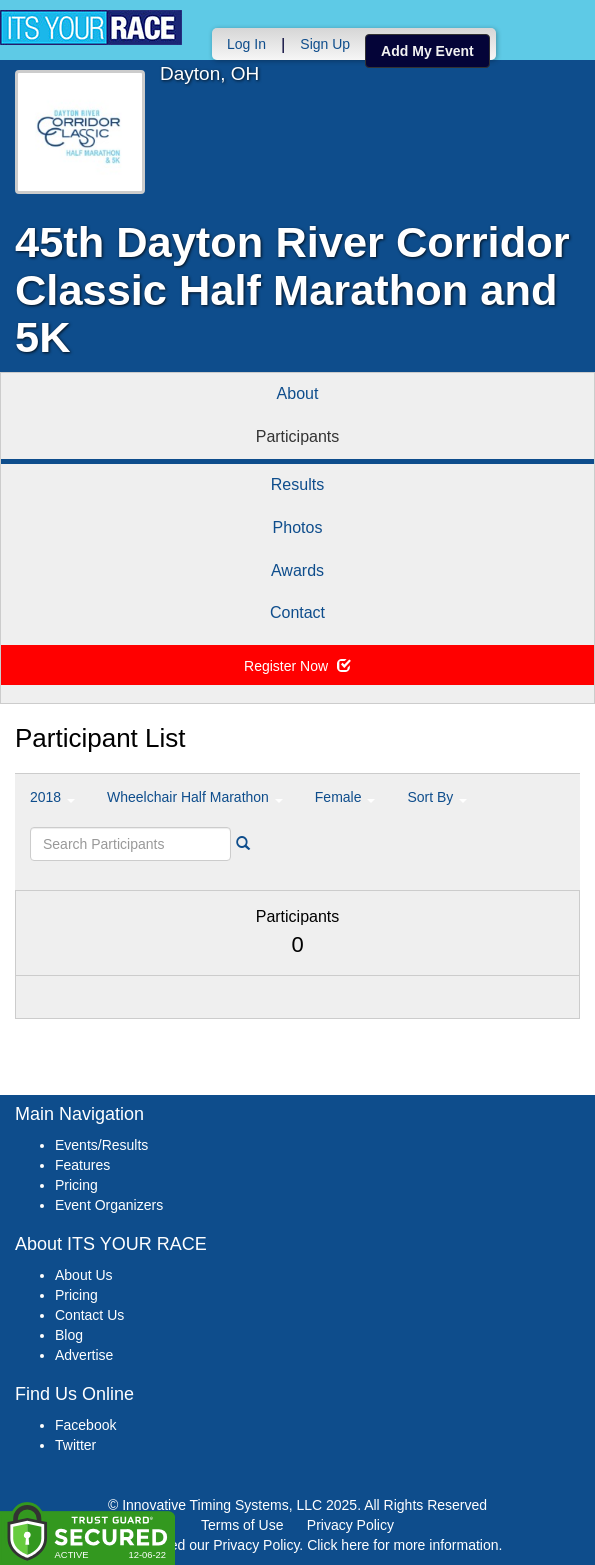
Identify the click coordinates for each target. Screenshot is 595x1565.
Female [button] (345, 797)
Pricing (76, 1185)
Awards (297, 570)
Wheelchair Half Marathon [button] (195, 797)
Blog (69, 1335)
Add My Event (427, 51)
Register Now (297, 666)
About (298, 393)
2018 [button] (52, 797)
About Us (84, 1275)
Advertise (84, 1355)
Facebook (85, 1425)
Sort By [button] (437, 797)
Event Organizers (109, 1205)
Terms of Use (242, 1525)
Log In (246, 44)
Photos (298, 527)
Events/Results (101, 1145)
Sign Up (325, 44)
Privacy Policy (350, 1525)
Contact (297, 612)
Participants (298, 436)
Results (297, 484)
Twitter (75, 1445)
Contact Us (89, 1315)
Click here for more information (402, 1545)
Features (82, 1165)
